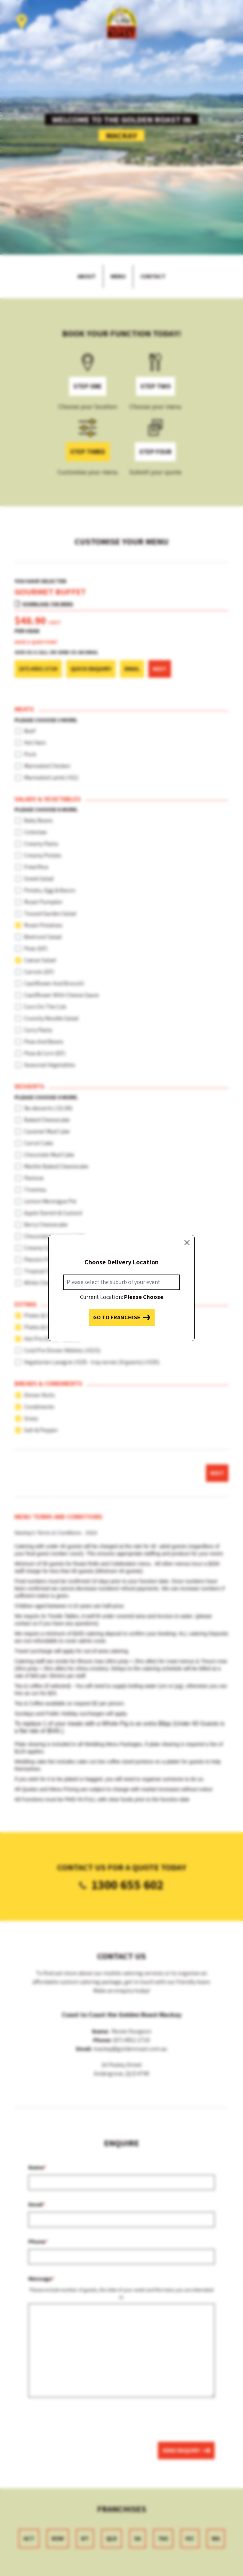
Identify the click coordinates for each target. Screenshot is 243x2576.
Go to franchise (121, 1317)
